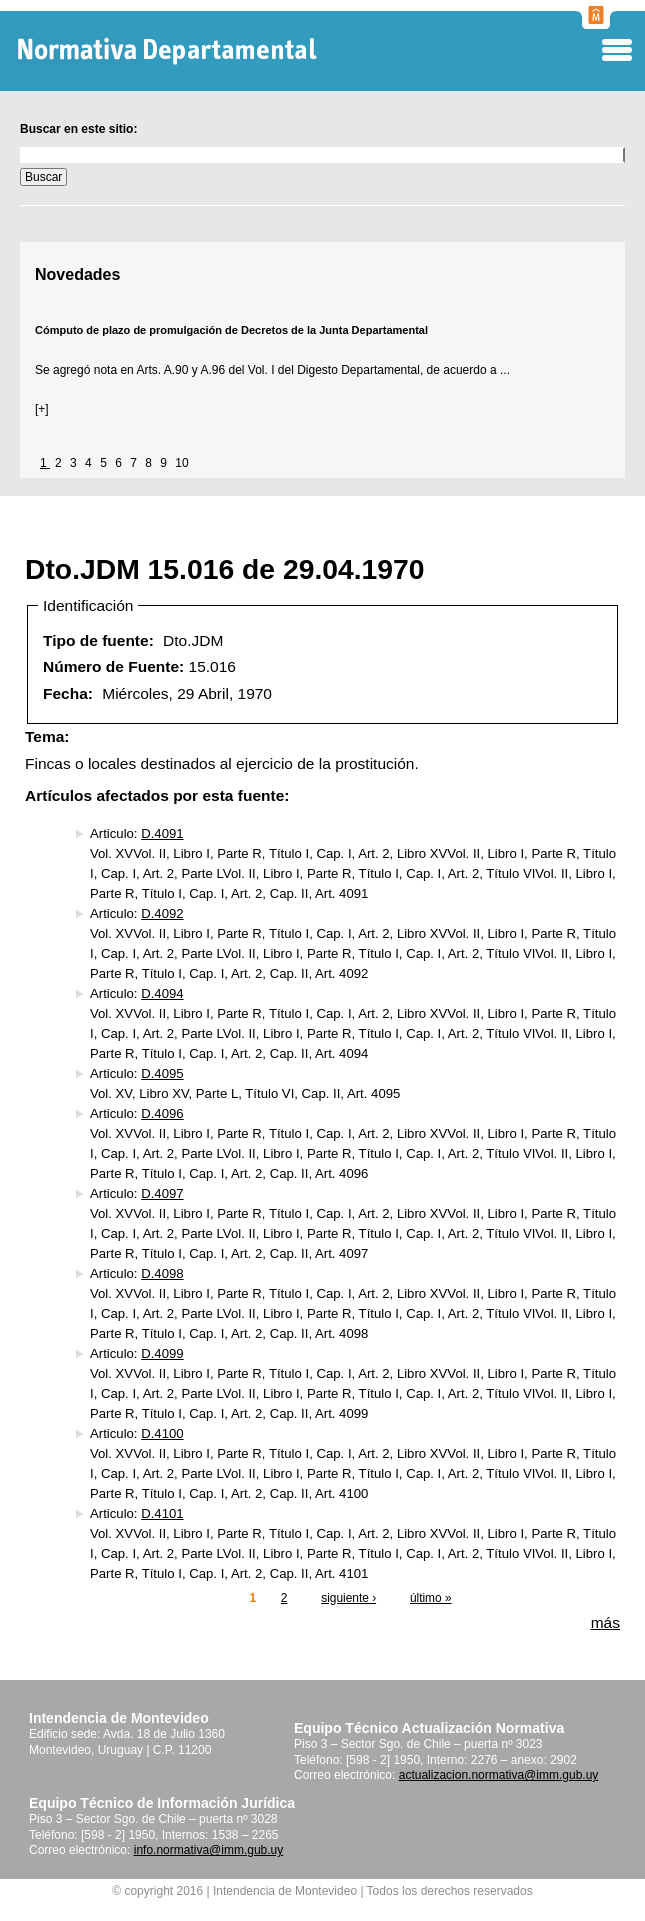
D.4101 (162, 1513)
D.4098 (162, 1273)
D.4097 (162, 1193)
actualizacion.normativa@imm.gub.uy (499, 1775)
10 (181, 463)
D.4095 (162, 1073)
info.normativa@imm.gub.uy (209, 1850)
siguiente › (348, 1598)
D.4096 (162, 1113)
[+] (42, 409)
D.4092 (162, 913)
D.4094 (162, 993)
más (605, 1622)
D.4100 (162, 1433)
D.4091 (162, 833)
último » (431, 1598)
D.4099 (162, 1353)
